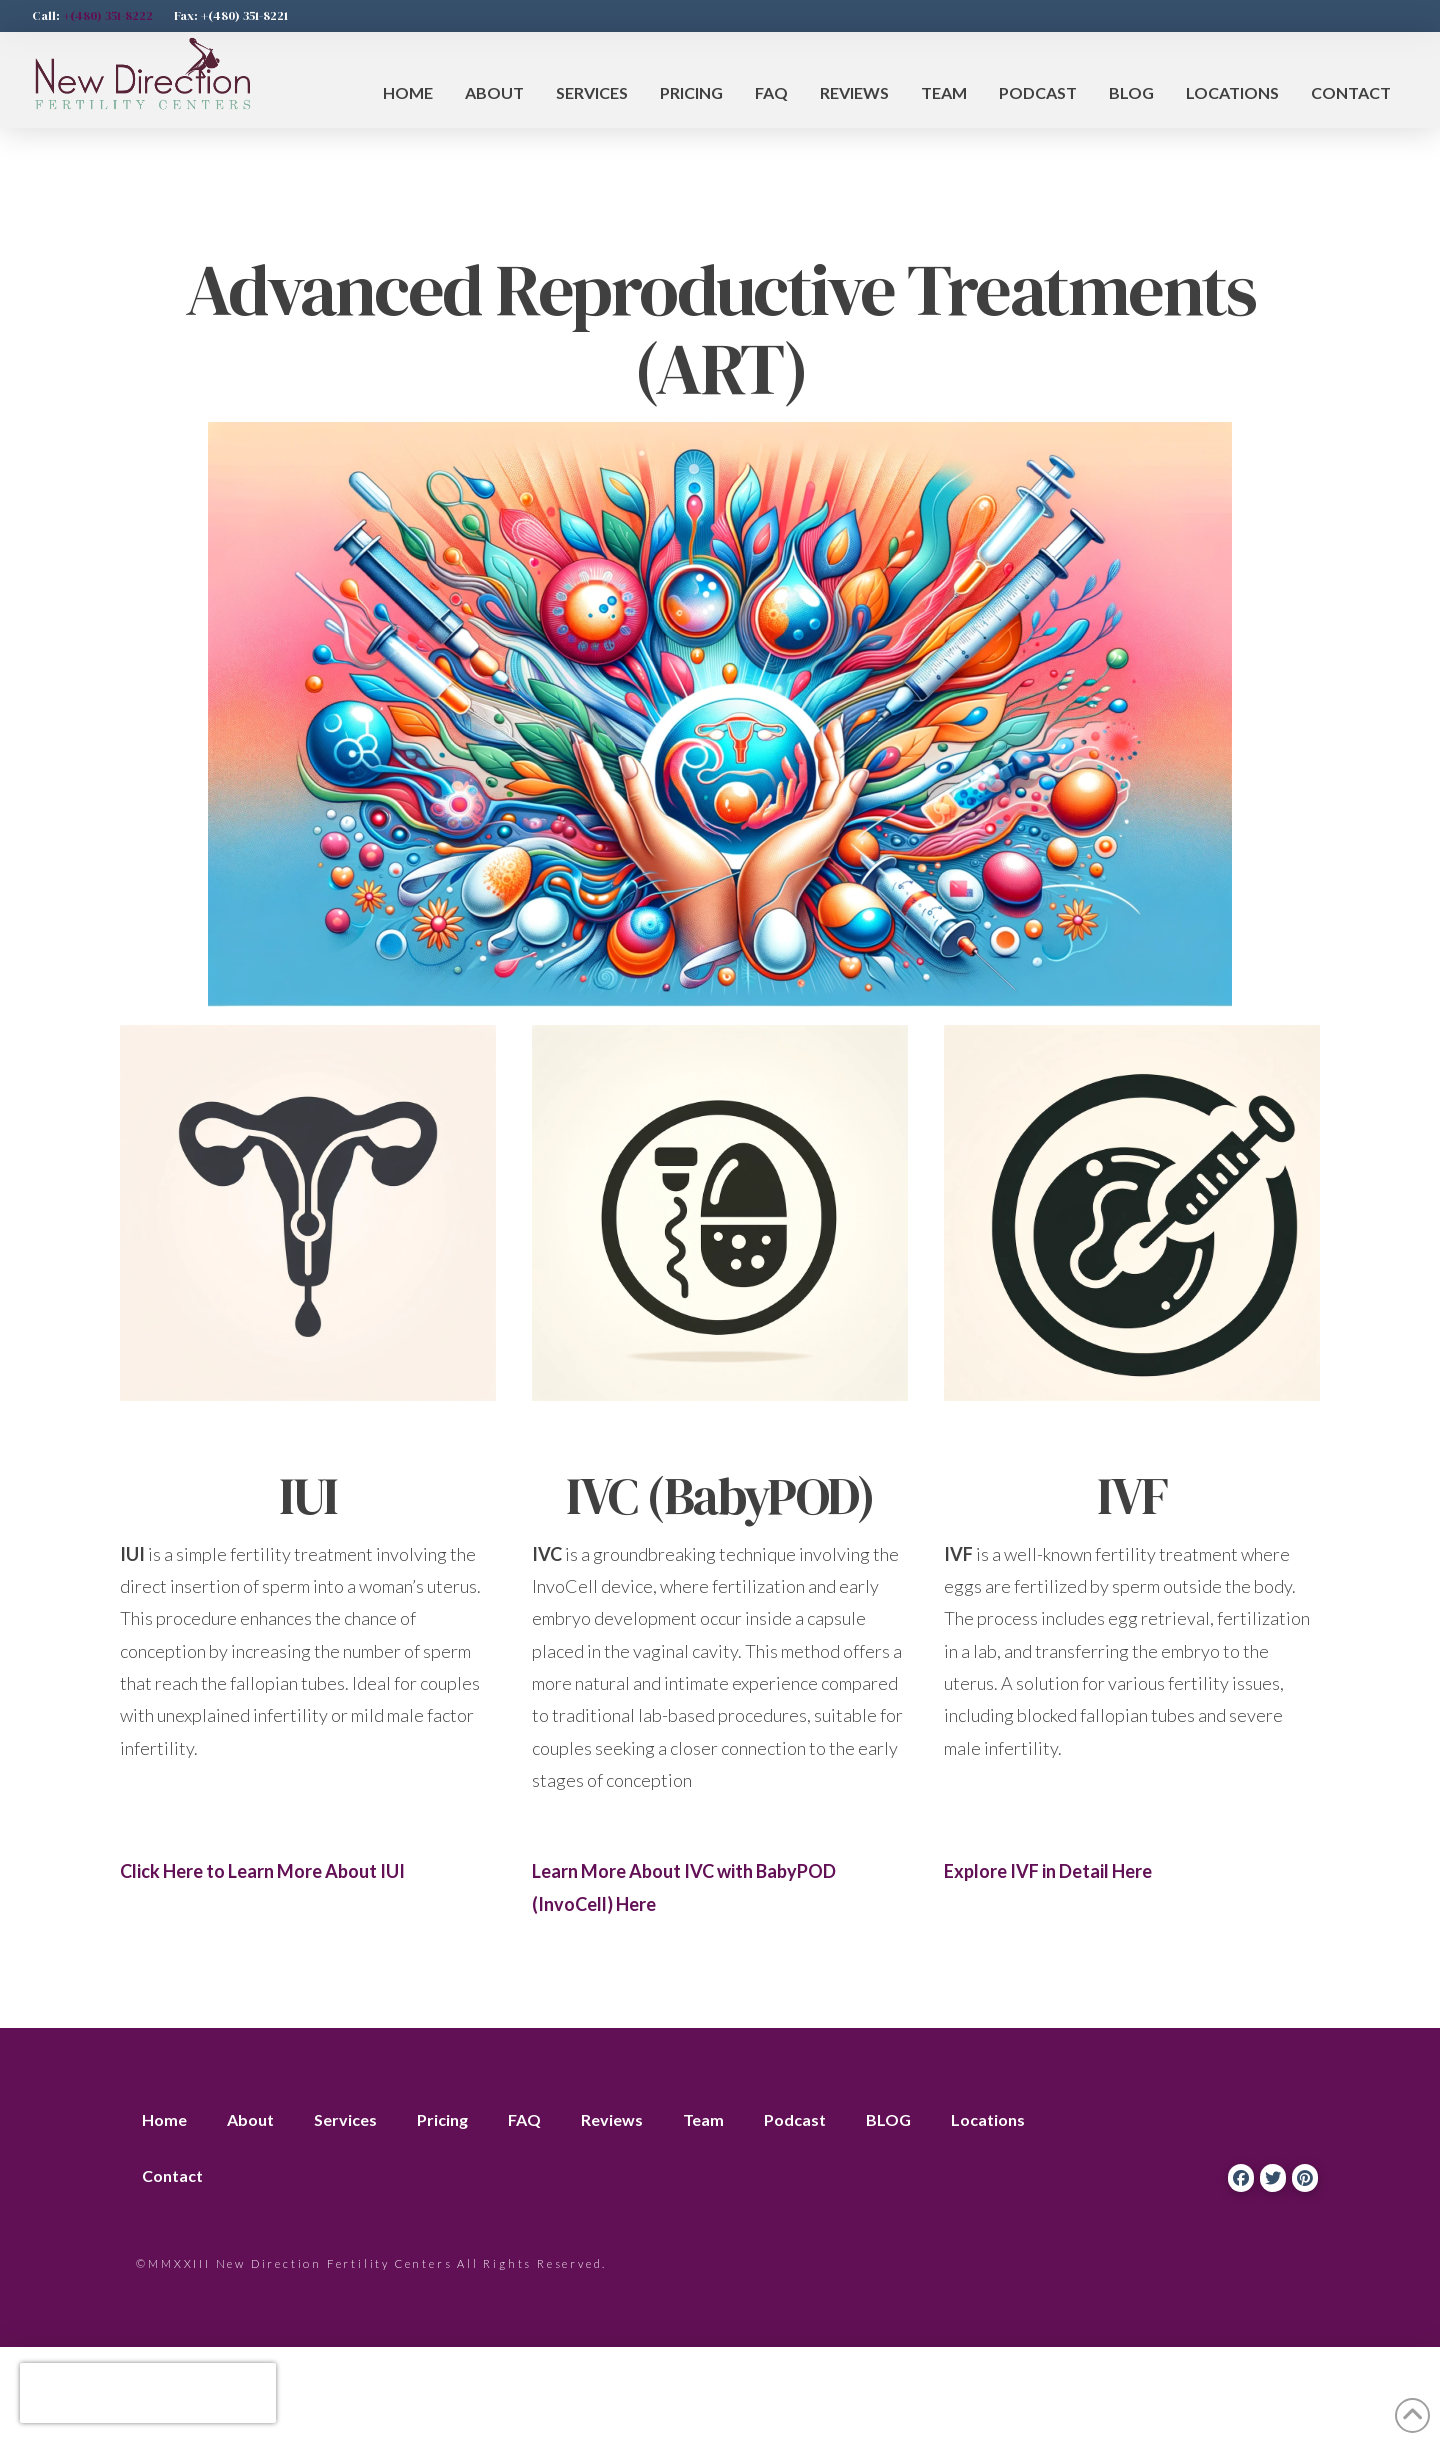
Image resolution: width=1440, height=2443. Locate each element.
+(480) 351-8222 (108, 15)
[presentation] (148, 2393)
